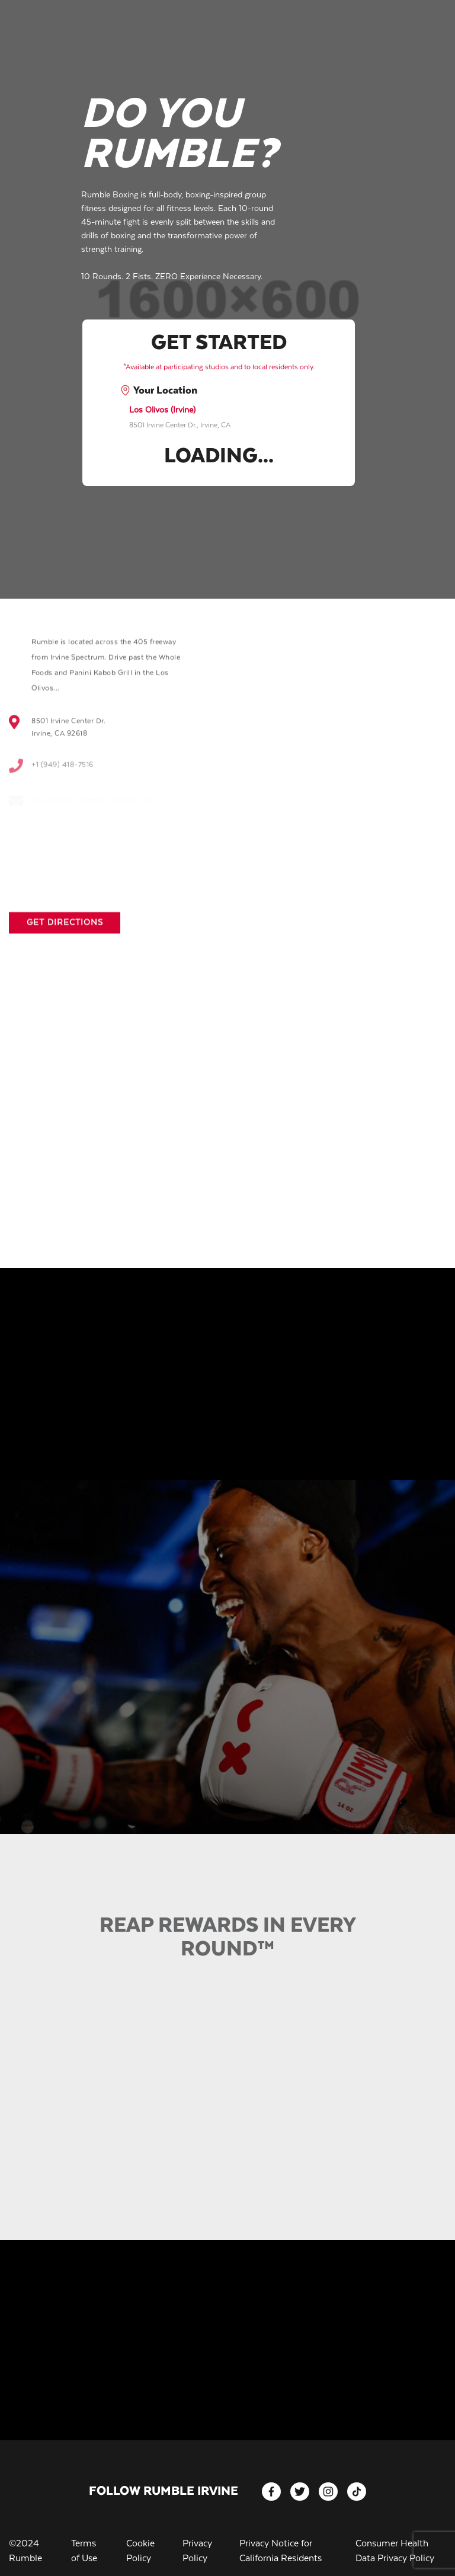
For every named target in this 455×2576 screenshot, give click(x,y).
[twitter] (299, 2491)
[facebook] (271, 2491)
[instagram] (328, 2491)
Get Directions (65, 933)
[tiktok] (356, 2491)
